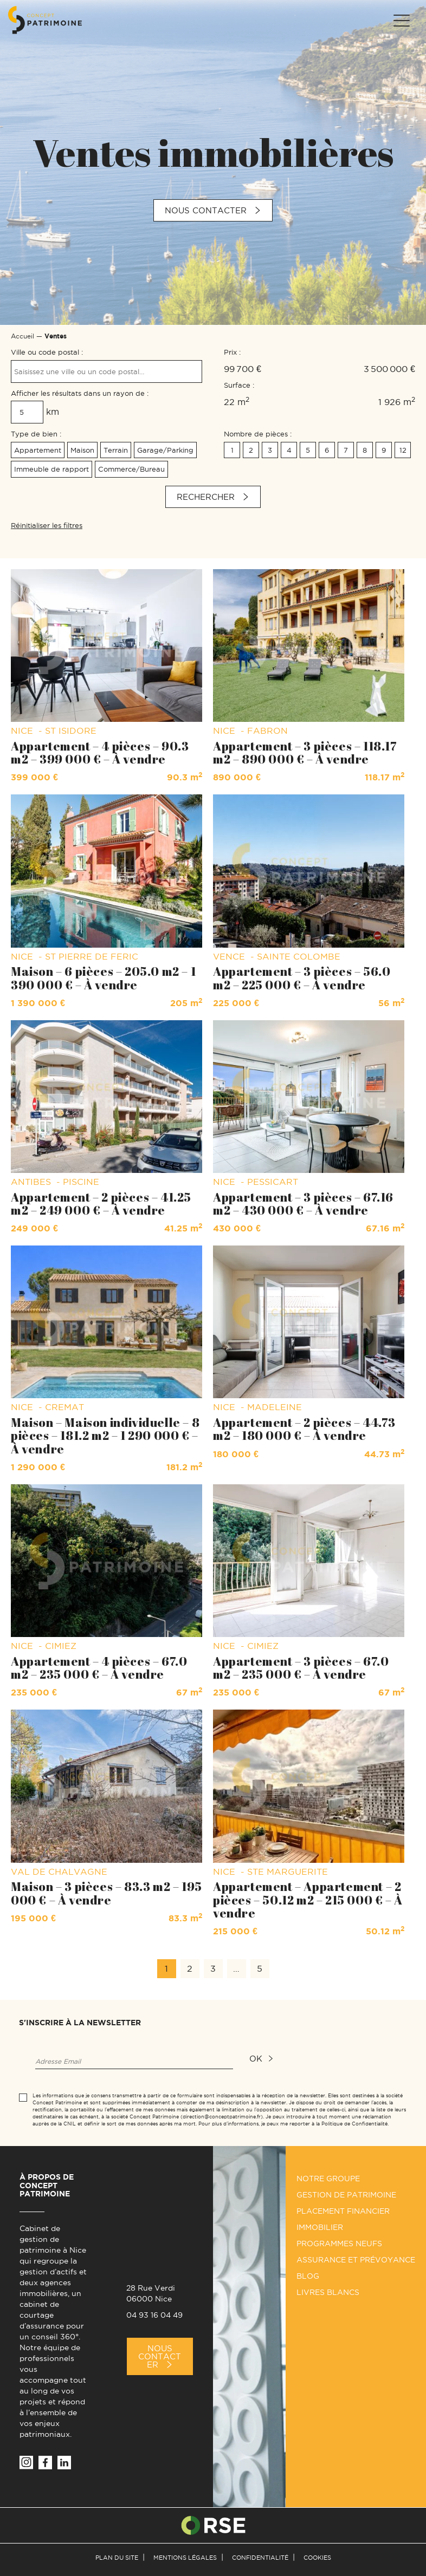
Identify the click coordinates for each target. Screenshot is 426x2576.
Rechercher (206, 496)
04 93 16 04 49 (154, 2315)
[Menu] (401, 21)
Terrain (116, 450)
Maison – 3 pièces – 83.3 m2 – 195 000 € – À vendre (106, 1893)
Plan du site (116, 2557)
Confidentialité (260, 2557)
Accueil (22, 336)
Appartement (37, 450)
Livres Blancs (327, 2292)
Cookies (317, 2557)
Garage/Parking (165, 450)
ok (255, 2058)
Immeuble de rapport (51, 469)
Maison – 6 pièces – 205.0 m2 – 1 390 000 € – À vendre (103, 977)
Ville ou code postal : (47, 352)
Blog (307, 2276)
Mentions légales (185, 2557)
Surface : (239, 385)
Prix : (232, 352)
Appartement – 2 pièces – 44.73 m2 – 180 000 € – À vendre (304, 1428)
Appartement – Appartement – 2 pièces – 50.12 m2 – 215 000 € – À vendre (308, 1899)
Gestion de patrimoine (346, 2194)
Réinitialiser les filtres (46, 525)
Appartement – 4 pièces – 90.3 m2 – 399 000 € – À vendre (100, 752)
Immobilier (319, 2227)
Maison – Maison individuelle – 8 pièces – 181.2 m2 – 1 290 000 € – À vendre (105, 1435)
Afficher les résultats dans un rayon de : (80, 393)
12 (402, 450)
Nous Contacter (159, 2356)
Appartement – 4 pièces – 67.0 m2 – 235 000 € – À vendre (99, 1667)
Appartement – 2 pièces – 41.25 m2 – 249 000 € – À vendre (101, 1203)
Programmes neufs (339, 2243)
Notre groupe (328, 2178)
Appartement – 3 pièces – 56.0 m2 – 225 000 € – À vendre (301, 977)
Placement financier (343, 2211)
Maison (82, 450)
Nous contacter (206, 210)
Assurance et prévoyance (355, 2259)
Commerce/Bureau (131, 469)
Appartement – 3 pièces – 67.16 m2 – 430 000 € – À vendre (303, 1203)
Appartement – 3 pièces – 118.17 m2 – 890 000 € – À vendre (305, 752)
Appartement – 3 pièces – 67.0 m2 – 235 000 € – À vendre (301, 1667)
